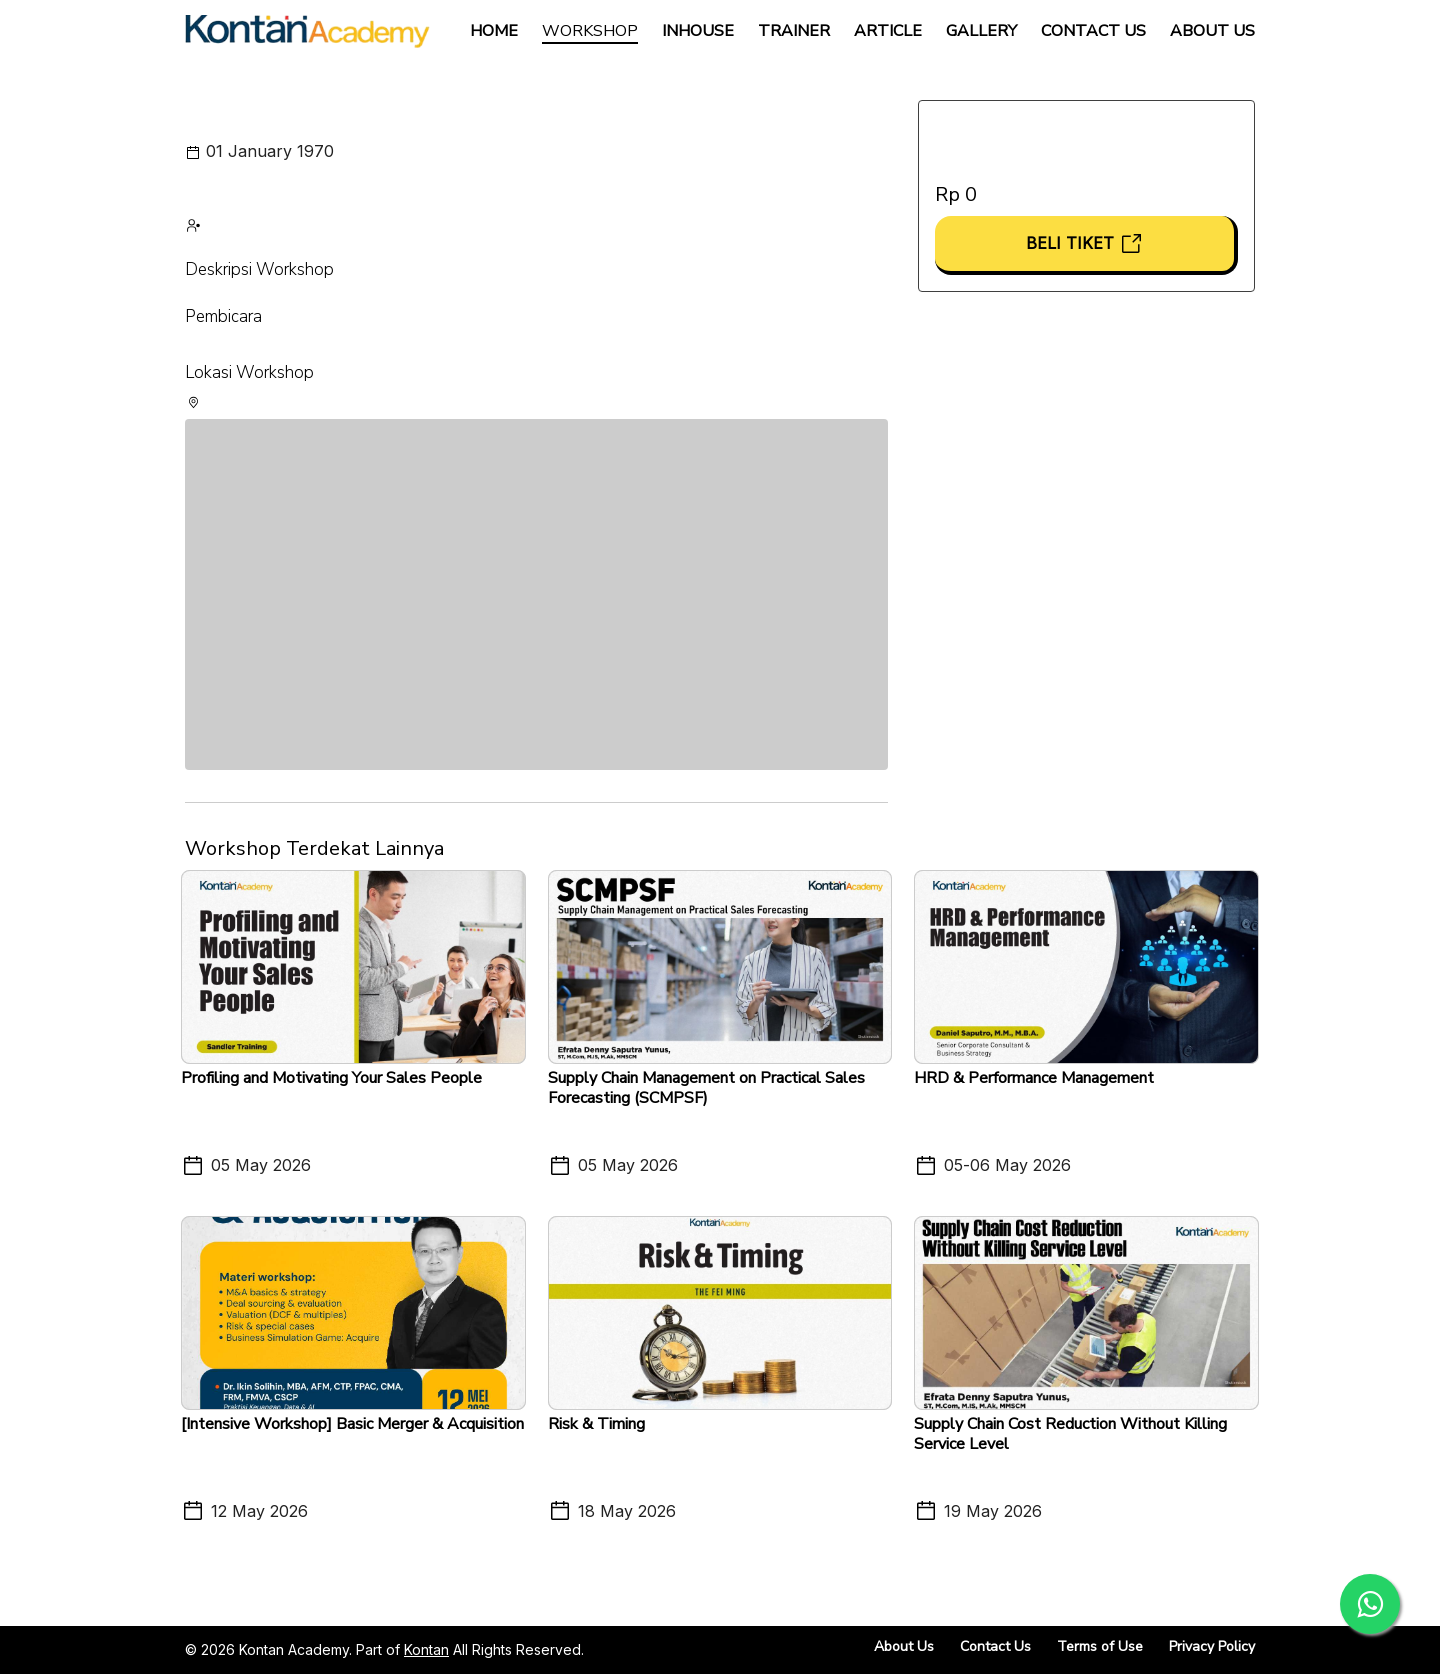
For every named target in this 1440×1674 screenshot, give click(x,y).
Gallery (981, 31)
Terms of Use (1100, 1646)
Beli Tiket (1084, 243)
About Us (1212, 31)
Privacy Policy (1212, 1646)
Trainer (794, 31)
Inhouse (698, 31)
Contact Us (1093, 31)
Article (888, 31)
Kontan (426, 1649)
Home (494, 31)
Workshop (590, 31)
